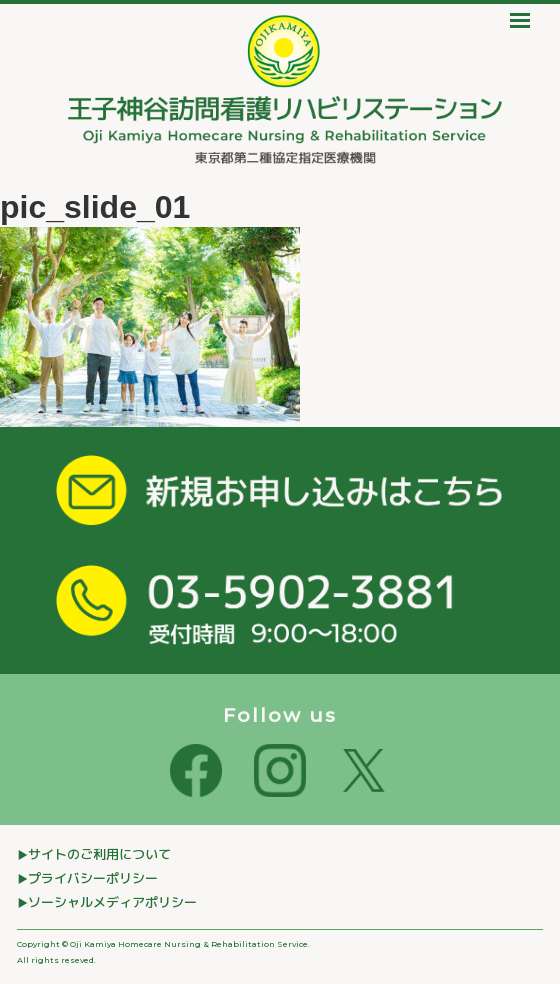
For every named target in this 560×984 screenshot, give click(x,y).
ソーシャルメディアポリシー (112, 902)
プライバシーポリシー (93, 878)
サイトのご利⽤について (99, 854)
